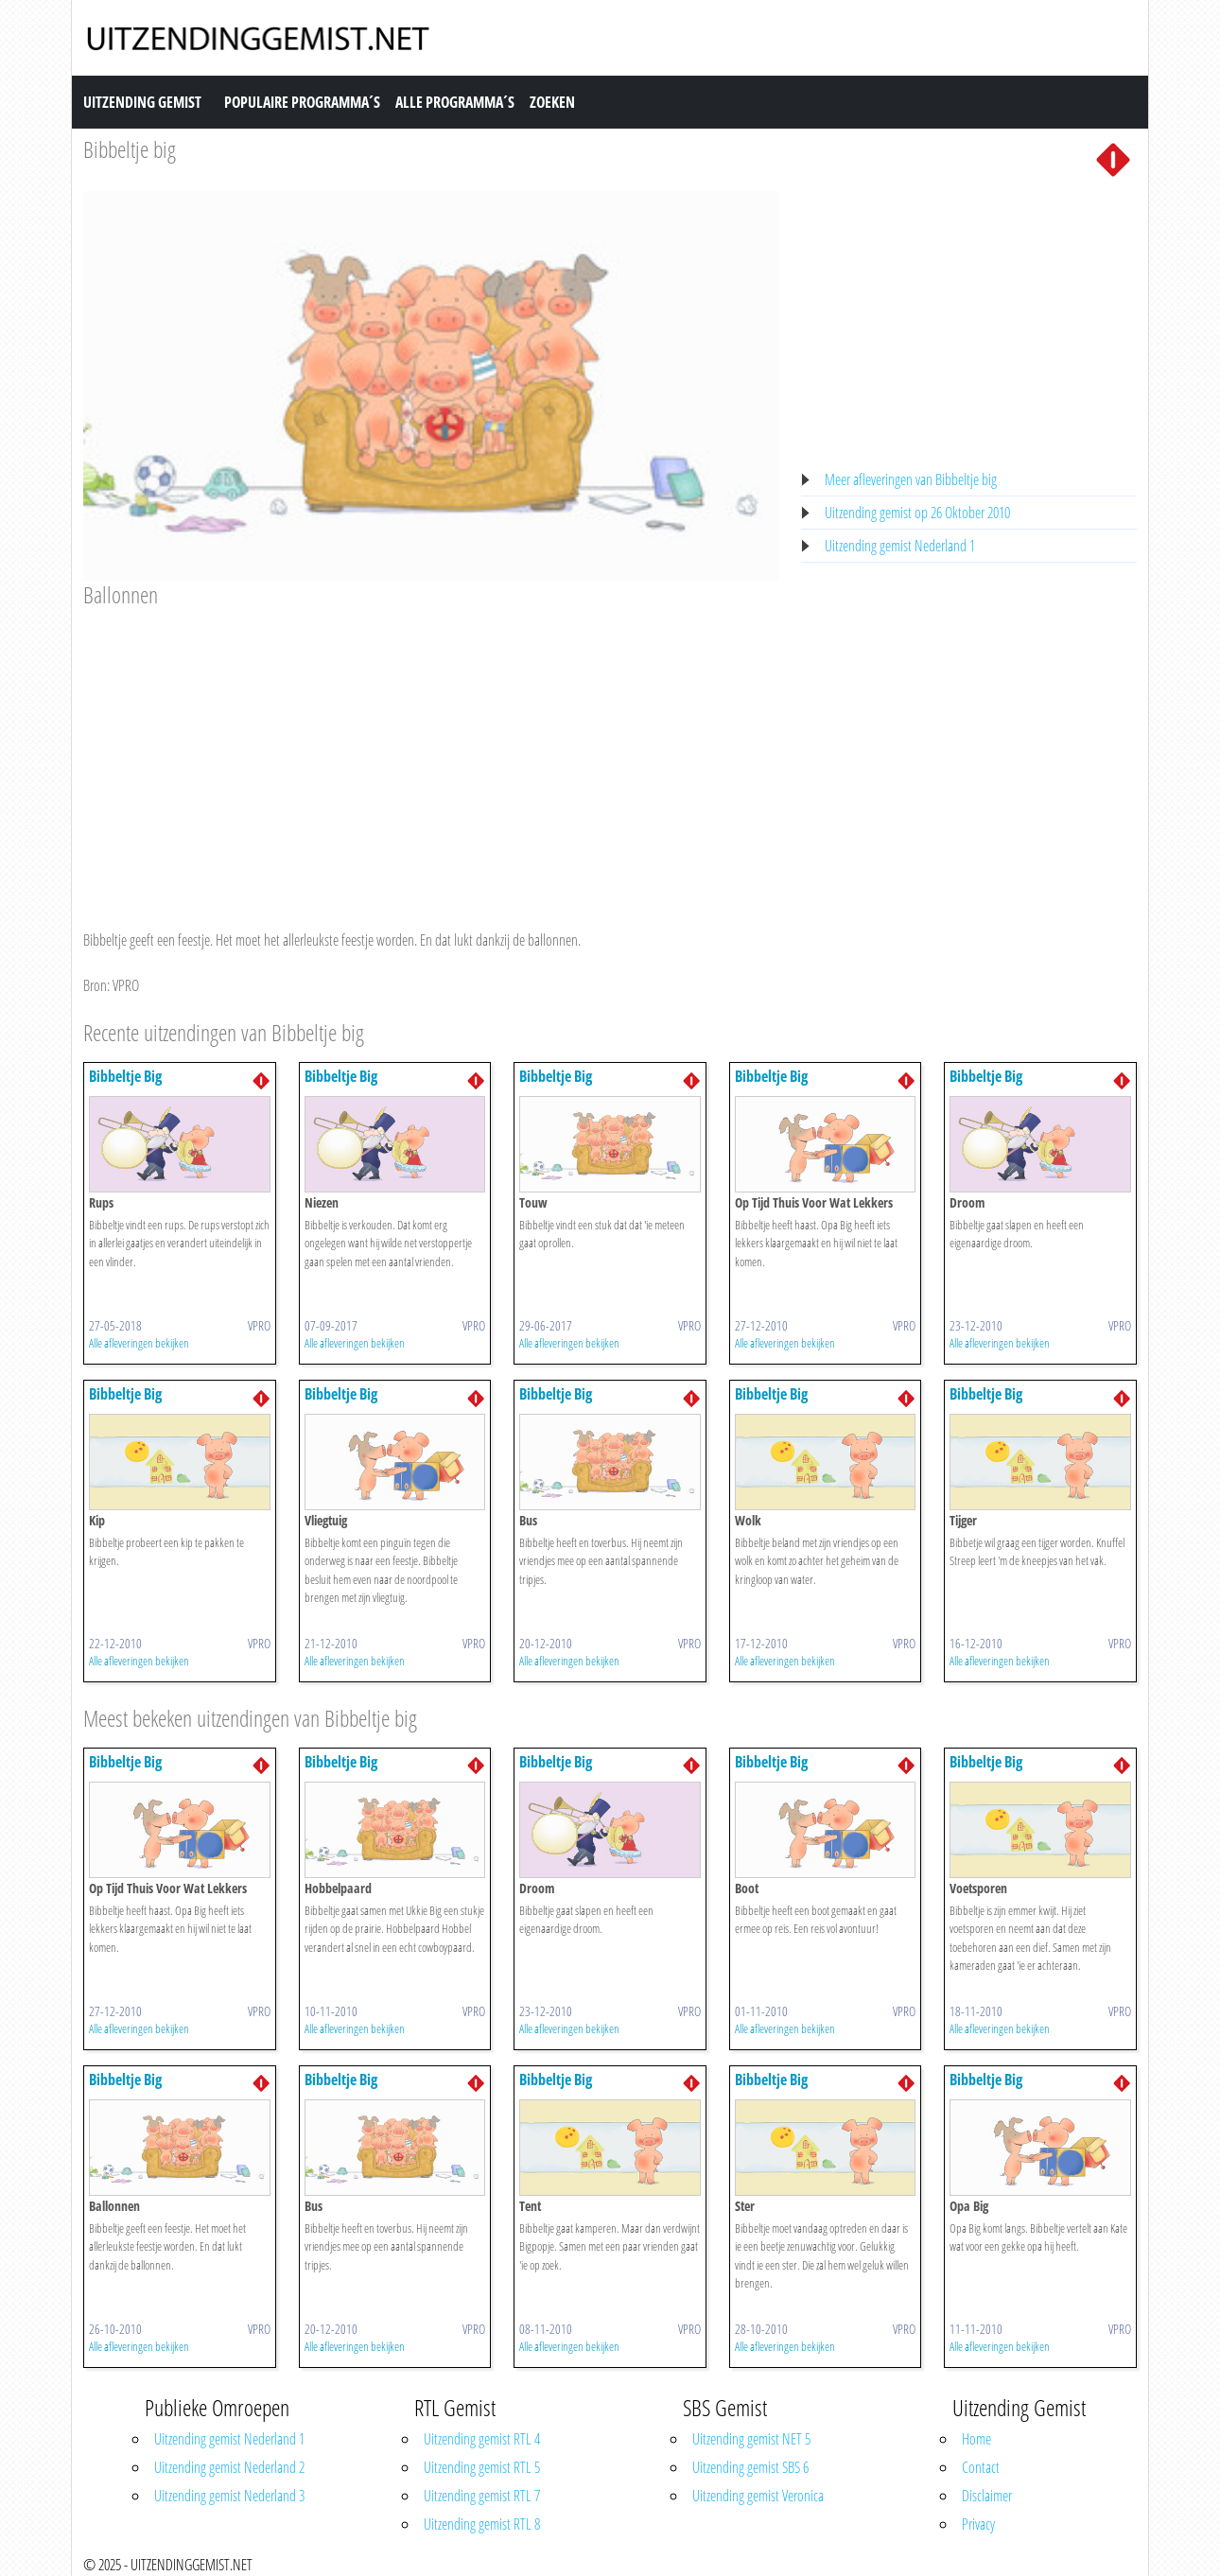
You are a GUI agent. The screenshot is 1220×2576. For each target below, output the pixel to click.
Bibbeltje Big (125, 1076)
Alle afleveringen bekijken (139, 1342)
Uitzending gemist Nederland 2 (229, 2467)
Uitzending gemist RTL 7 (482, 2495)
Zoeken (552, 102)
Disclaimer (987, 2495)
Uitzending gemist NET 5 (751, 2438)
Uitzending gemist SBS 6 (750, 2467)
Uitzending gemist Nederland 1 (900, 545)
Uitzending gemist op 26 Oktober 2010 (917, 512)
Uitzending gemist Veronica (758, 2495)
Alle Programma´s (454, 102)
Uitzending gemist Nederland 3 (229, 2495)
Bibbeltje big (129, 149)
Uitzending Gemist (142, 102)
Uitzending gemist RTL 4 (482, 2438)
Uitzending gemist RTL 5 (482, 2467)
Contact (981, 2467)
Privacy (978, 2524)
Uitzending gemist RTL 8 (482, 2524)
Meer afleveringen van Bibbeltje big (911, 479)
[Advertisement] (430, 750)
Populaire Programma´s (302, 102)
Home (976, 2438)
